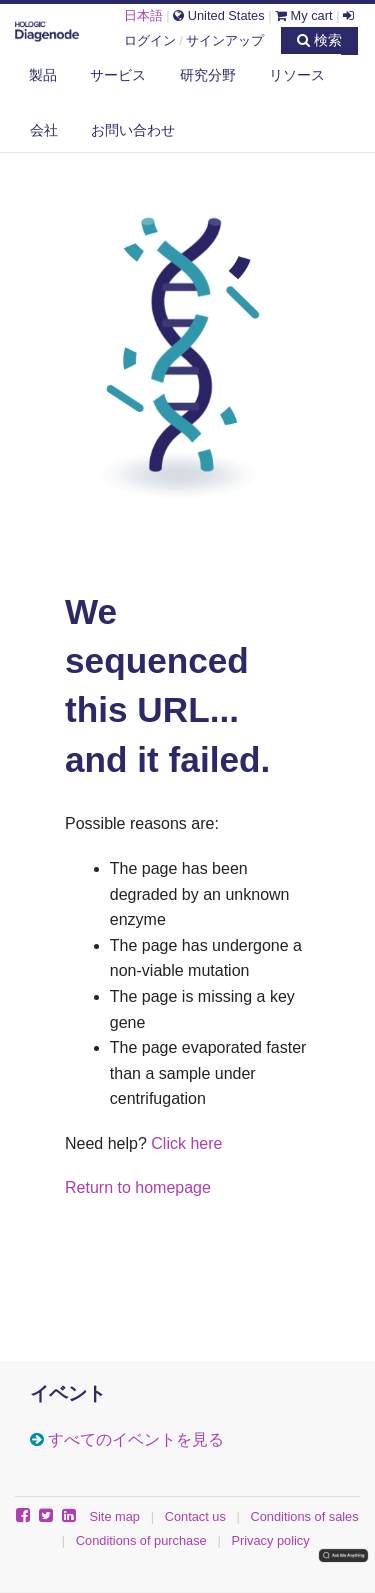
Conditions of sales (305, 1516)
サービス (118, 75)
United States (218, 15)
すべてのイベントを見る (136, 1439)
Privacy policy (270, 1540)
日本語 (143, 15)
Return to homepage (138, 1187)
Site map (114, 1516)
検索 (319, 40)
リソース (297, 75)
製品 (43, 75)
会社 (44, 130)
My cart (304, 15)
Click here (186, 1143)
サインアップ (225, 40)
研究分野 (208, 75)
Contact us (195, 1516)
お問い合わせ (133, 130)
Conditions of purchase (141, 1540)
